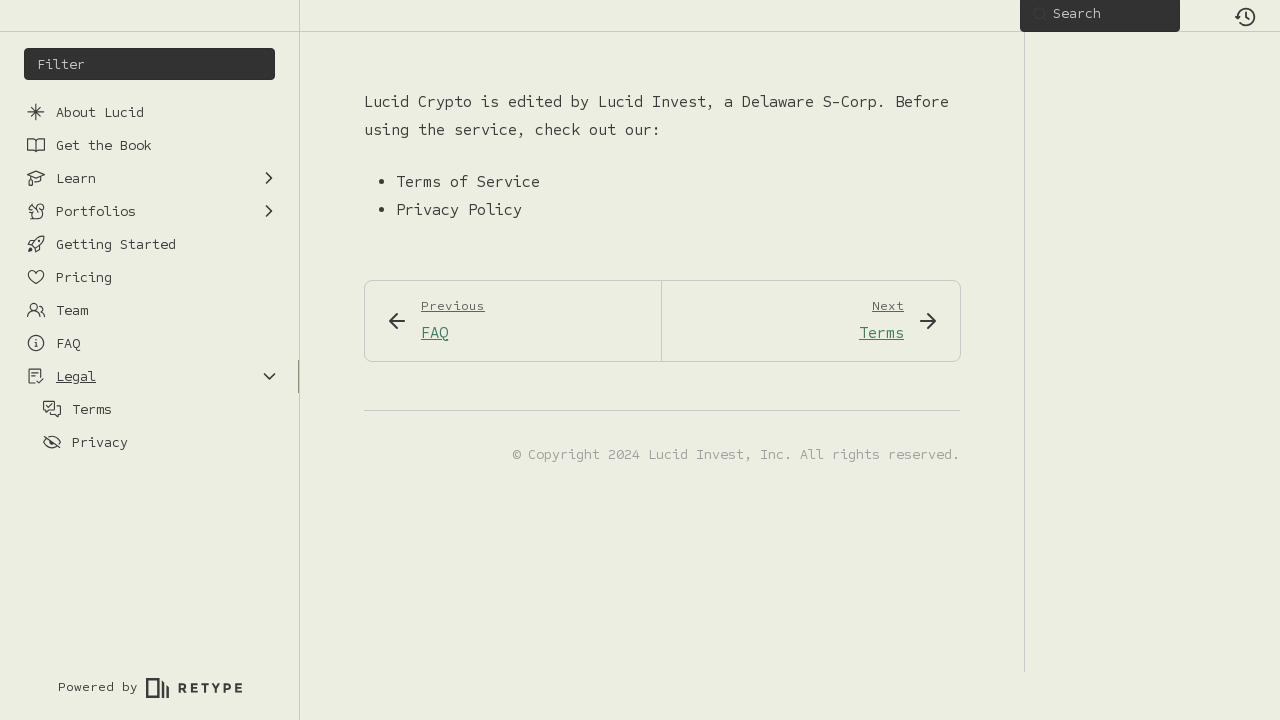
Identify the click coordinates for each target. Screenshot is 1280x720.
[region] (149, 368)
